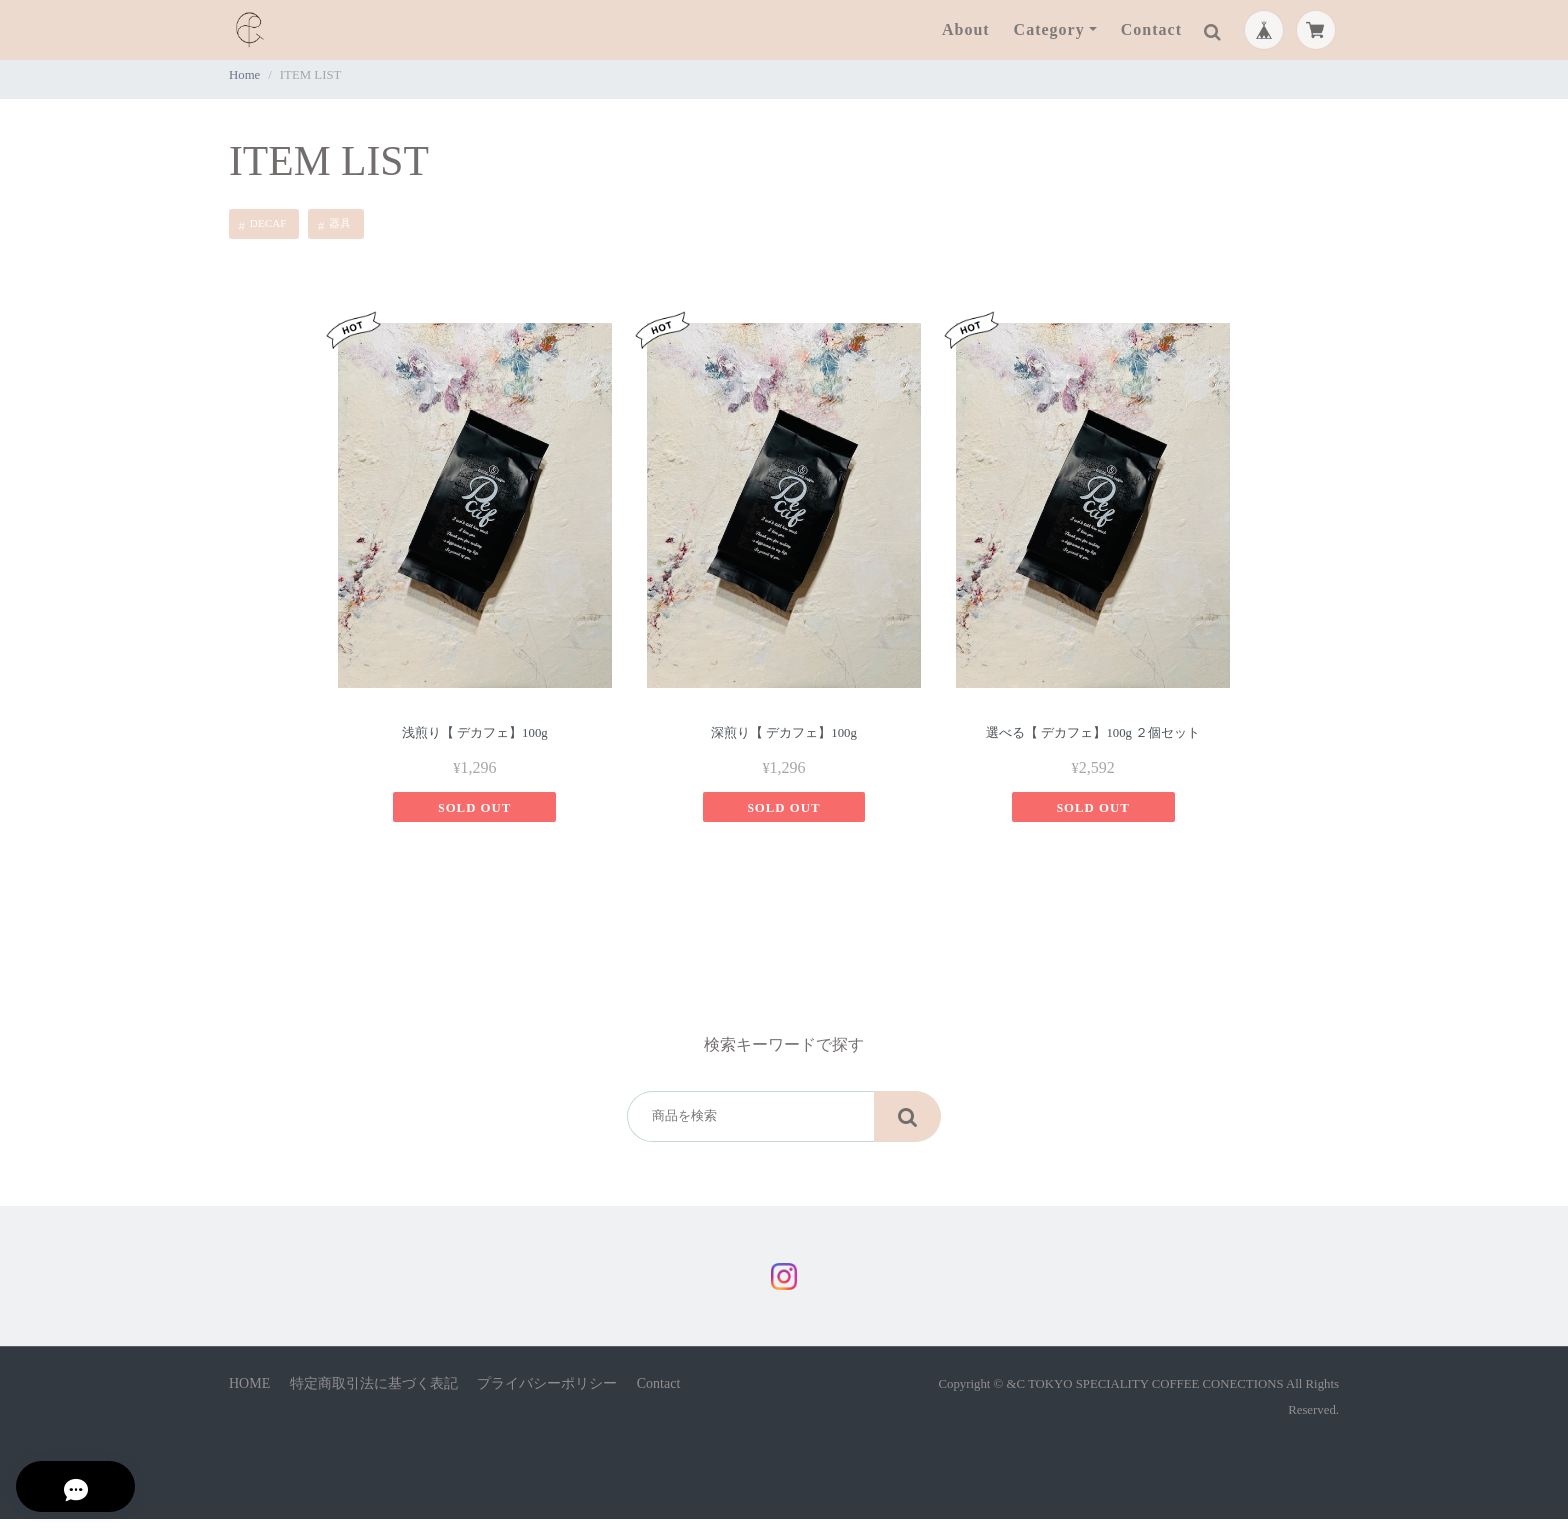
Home (244, 75)
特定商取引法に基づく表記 (374, 1392)
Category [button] (1049, 29)
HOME (249, 1392)
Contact (1151, 29)
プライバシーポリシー (547, 1392)
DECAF (268, 223)
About (966, 29)
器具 (340, 223)
